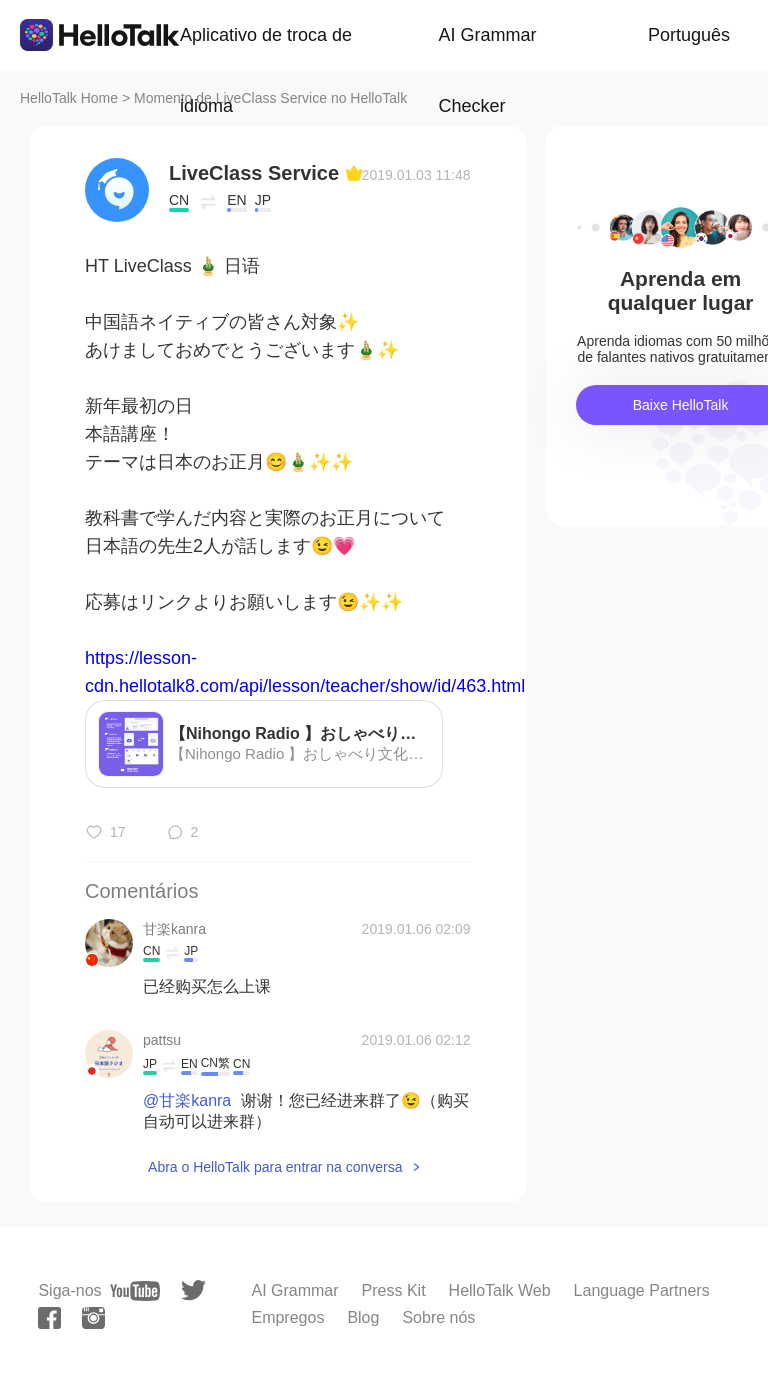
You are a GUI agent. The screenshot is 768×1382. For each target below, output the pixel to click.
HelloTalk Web (500, 1290)
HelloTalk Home (69, 98)
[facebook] (49, 1318)
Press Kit (394, 1290)
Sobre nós (438, 1317)
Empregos (287, 1317)
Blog (363, 1317)
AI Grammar (294, 1290)
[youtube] (135, 1291)
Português (689, 35)
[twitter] (193, 1290)
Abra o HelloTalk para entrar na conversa (275, 1167)
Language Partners (642, 1290)
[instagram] (93, 1318)
